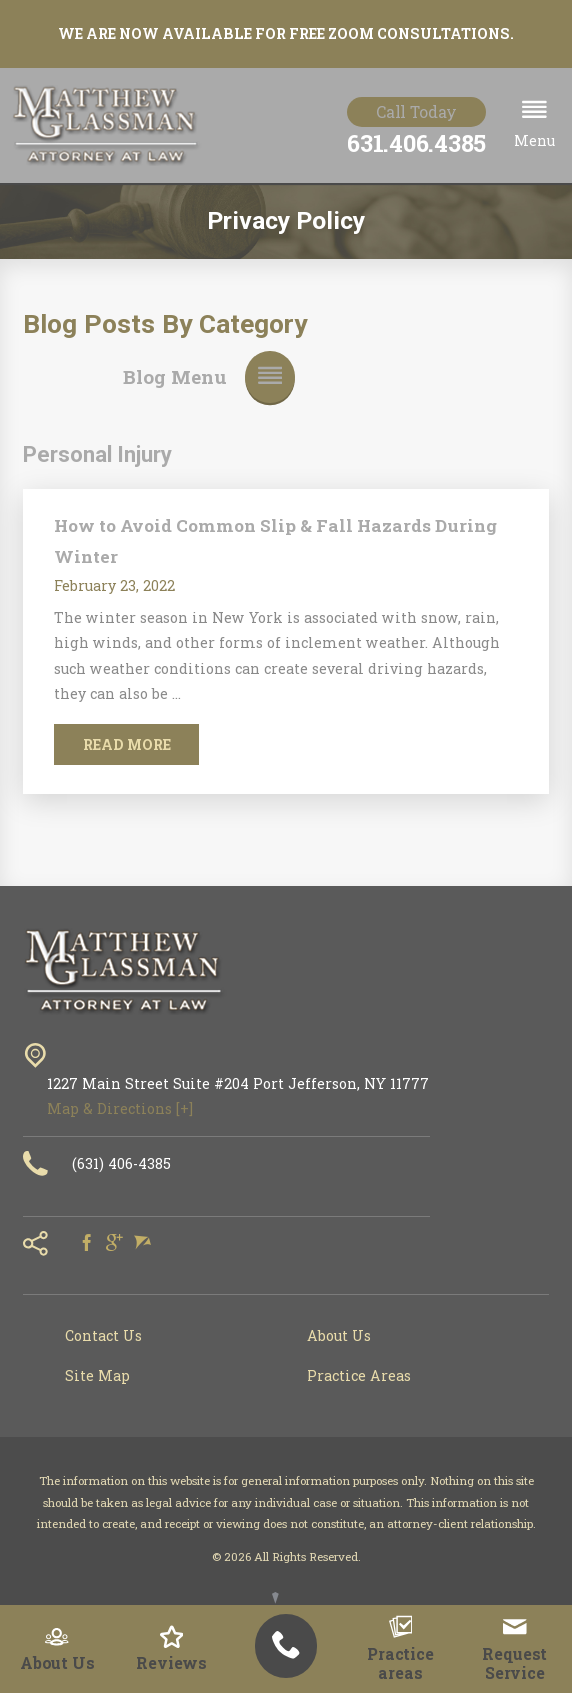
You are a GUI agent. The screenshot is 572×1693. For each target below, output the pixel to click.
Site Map (97, 1375)
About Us (57, 1649)
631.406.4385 (416, 143)
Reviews (171, 1649)
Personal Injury (97, 454)
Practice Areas (359, 1375)
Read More (127, 744)
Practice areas (400, 1649)
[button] (534, 125)
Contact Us (103, 1335)
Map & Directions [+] (120, 1108)
